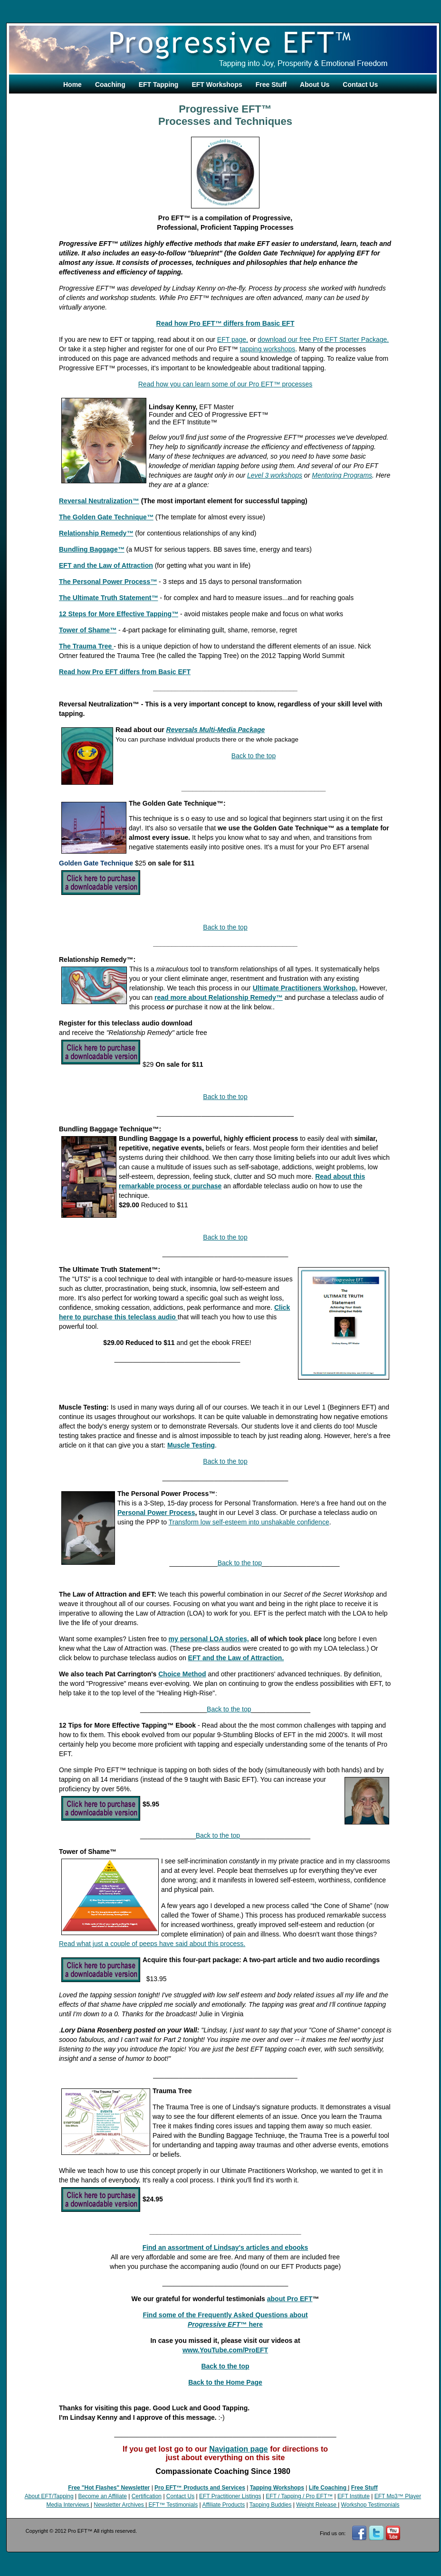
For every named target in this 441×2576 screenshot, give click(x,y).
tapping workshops (268, 349)
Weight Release (317, 2504)
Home (72, 84)
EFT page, (232, 339)
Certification (147, 2496)
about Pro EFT (290, 2299)
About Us (314, 84)
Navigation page (238, 2449)
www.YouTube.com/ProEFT (225, 2350)
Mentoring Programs (342, 475)
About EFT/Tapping (49, 2496)
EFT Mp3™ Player (397, 2496)
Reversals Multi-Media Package (215, 729)
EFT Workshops (217, 84)
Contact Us (360, 84)
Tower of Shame (87, 630)
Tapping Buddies (270, 2504)
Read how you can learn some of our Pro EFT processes (225, 384)
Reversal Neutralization (96, 501)
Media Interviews (68, 2504)
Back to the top (253, 756)
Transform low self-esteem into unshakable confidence (249, 1522)
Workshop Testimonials (370, 2504)
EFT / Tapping (283, 2496)
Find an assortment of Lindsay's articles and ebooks (225, 2247)
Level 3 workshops (274, 475)
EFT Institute (353, 2496)
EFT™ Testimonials (173, 2504)
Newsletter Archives (119, 2504)
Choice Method (182, 1674)
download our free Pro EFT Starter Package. (323, 339)
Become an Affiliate (102, 2496)
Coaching (110, 84)
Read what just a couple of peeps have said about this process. (152, 1943)
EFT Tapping (159, 84)
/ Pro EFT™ (317, 2496)
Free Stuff (271, 84)
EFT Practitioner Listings (230, 2496)
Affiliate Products (223, 2504)
